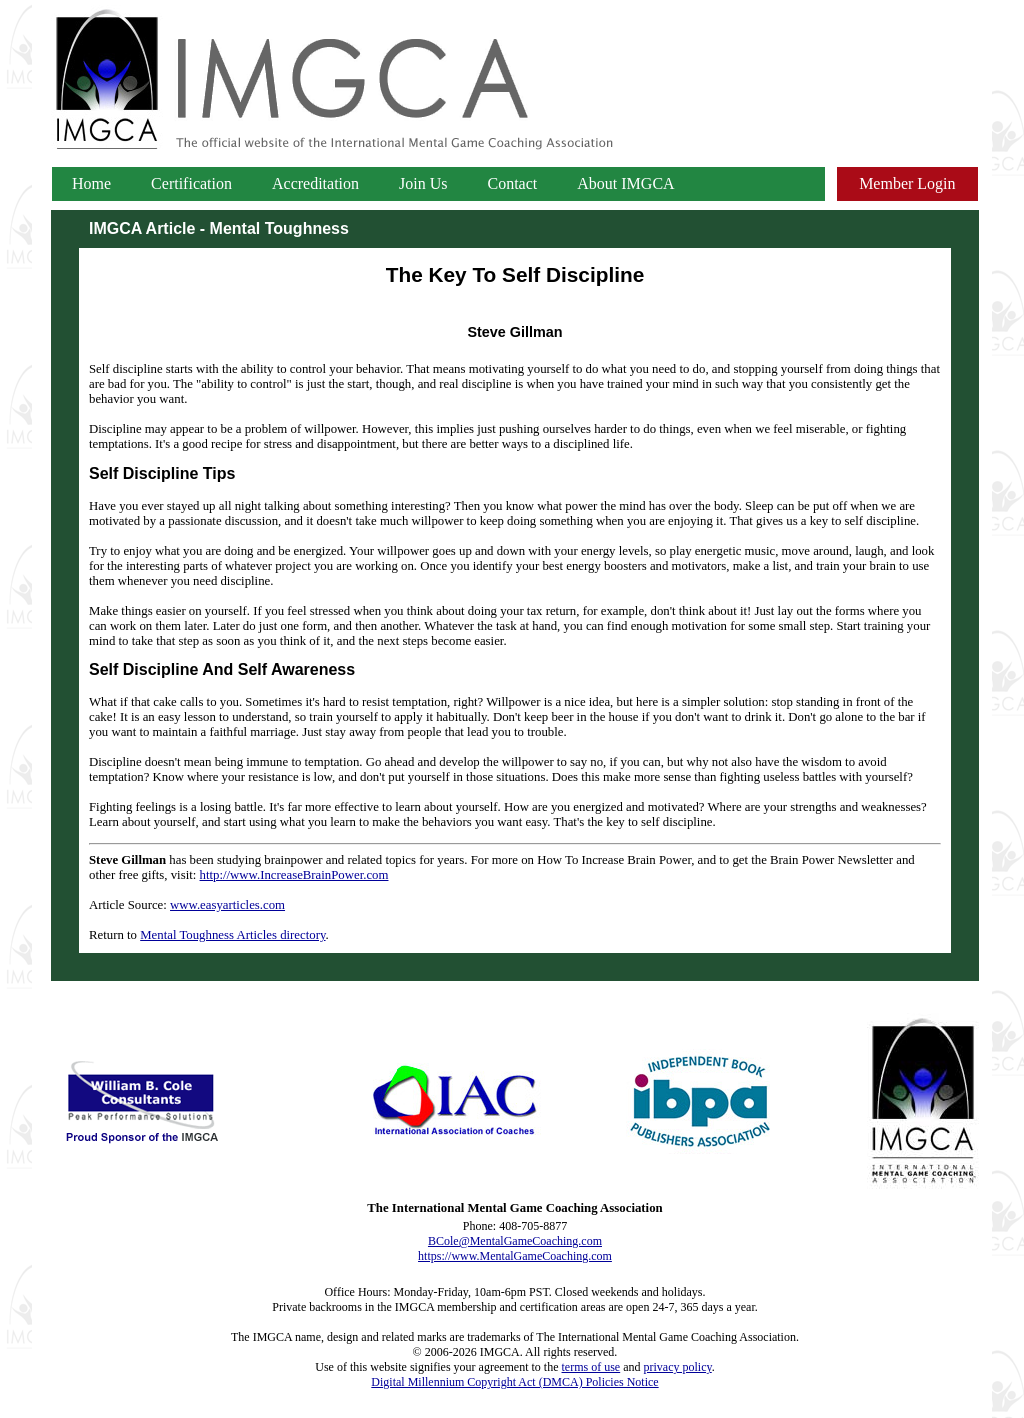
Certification (191, 183)
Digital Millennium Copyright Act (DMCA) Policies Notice (514, 1382)
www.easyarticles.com (227, 905)
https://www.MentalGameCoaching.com (515, 1256)
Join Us (423, 183)
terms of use (591, 1367)
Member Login (907, 183)
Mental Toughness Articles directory (232, 935)
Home (91, 183)
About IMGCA (625, 183)
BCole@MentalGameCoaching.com (515, 1241)
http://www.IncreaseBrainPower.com (294, 875)
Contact (513, 183)
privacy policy (678, 1367)
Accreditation (315, 183)
